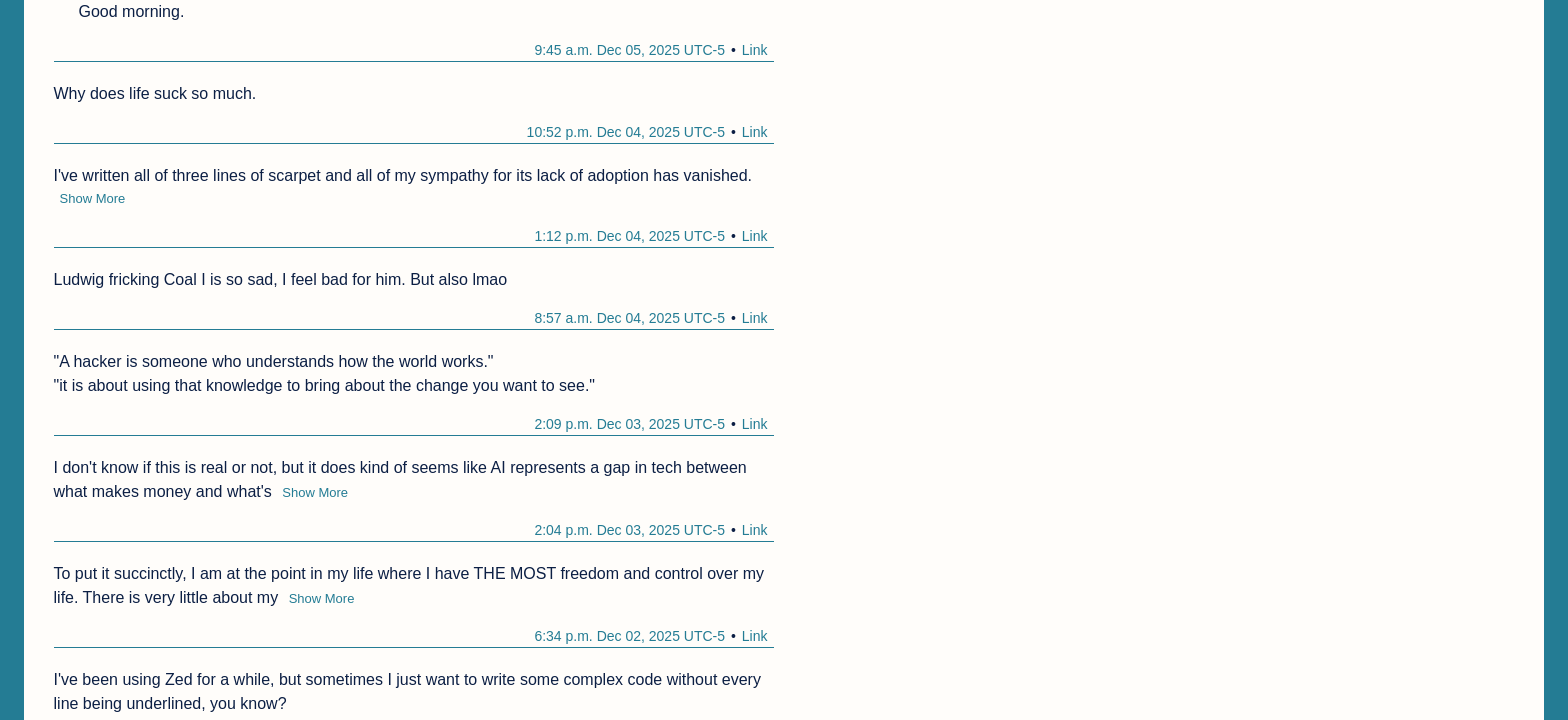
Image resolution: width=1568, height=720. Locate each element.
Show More (93, 198)
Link (755, 50)
